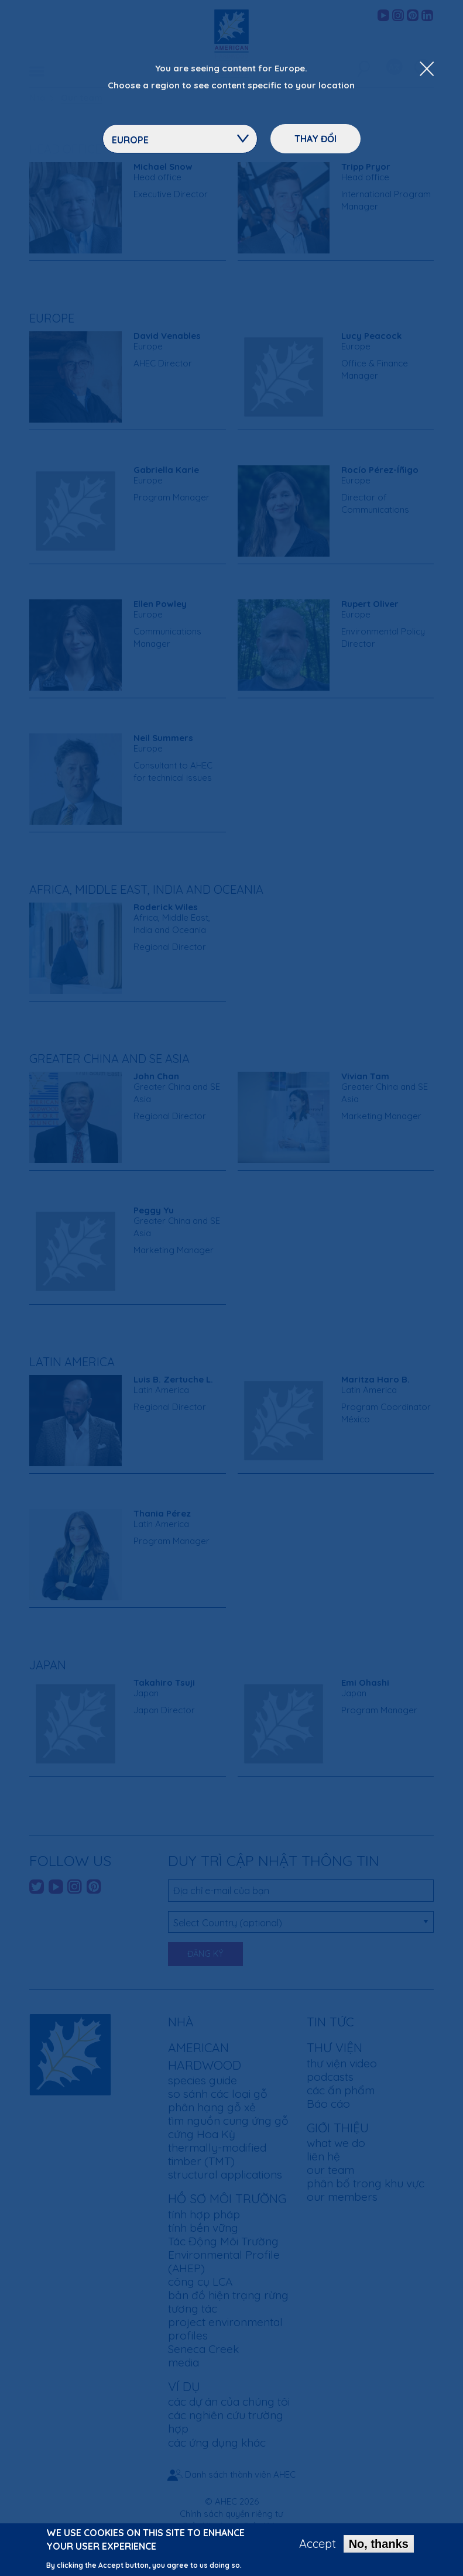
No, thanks (379, 2543)
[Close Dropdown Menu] (426, 69)
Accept (317, 2544)
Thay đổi (315, 139)
